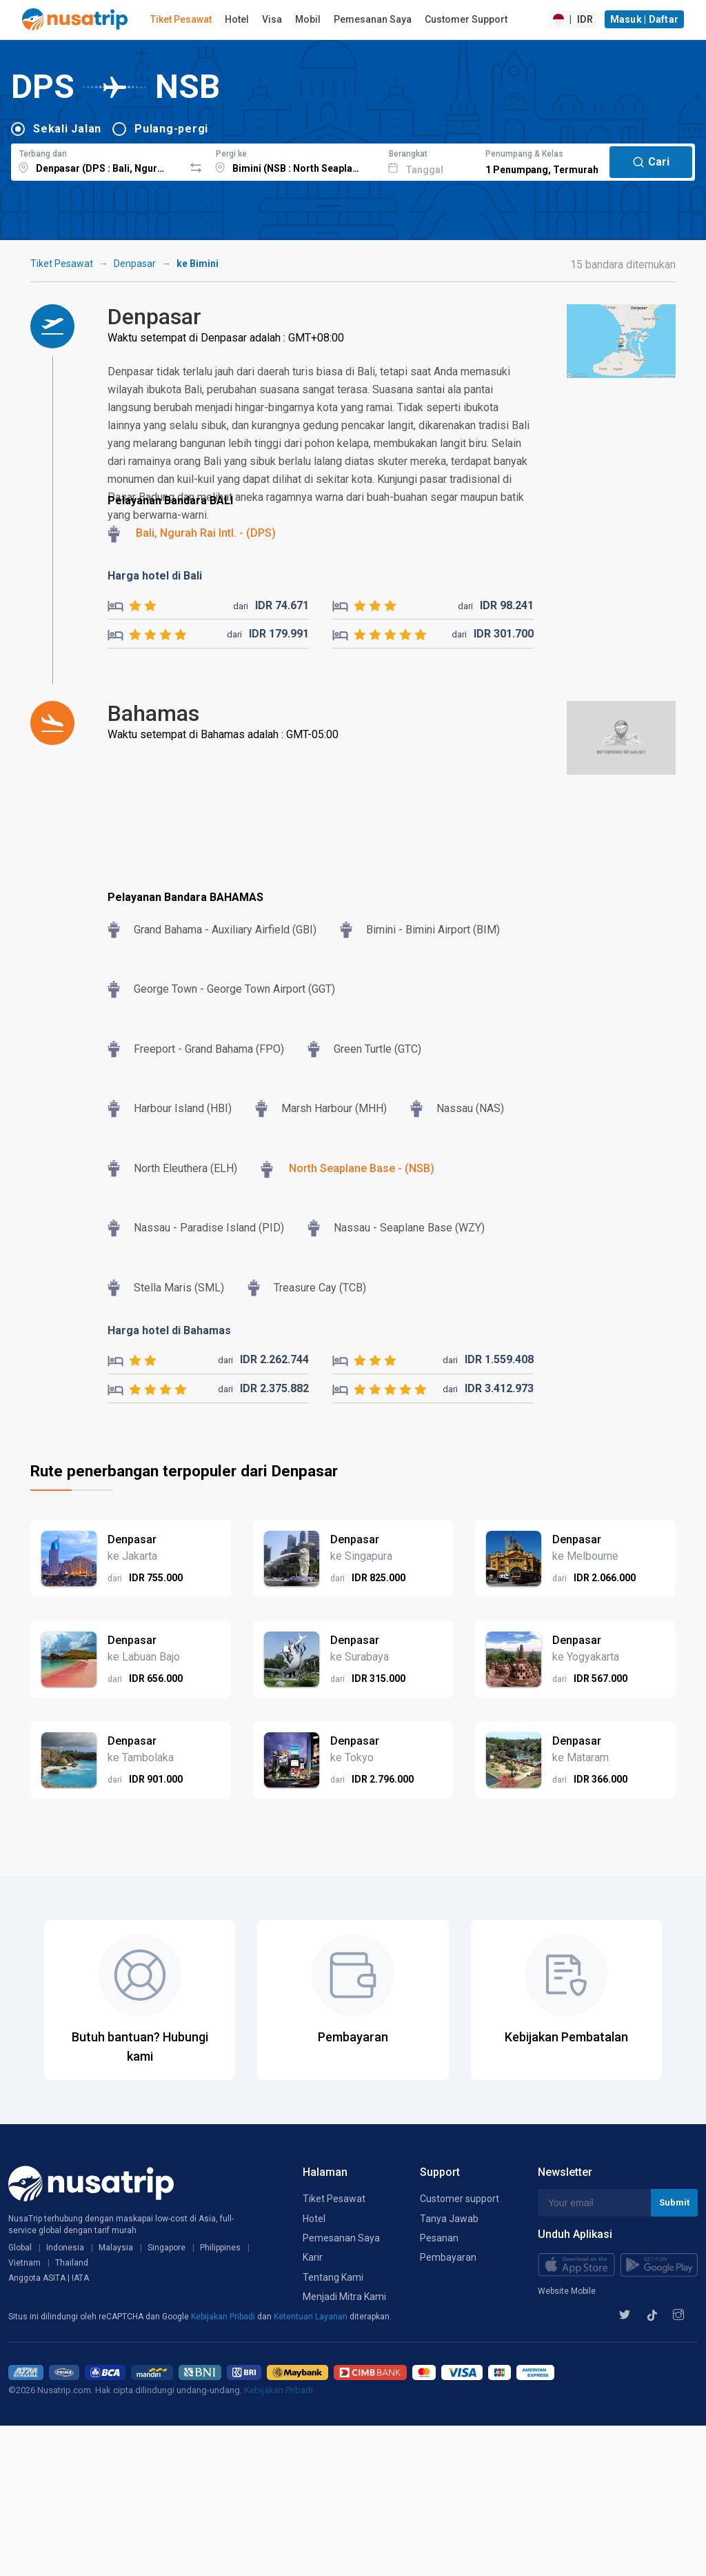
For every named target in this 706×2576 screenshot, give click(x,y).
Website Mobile (567, 2291)
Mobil (308, 19)
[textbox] (97, 160)
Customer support (459, 2198)
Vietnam (24, 2263)
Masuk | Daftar (644, 19)
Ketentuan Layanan (312, 2316)
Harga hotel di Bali (155, 575)
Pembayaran (448, 2257)
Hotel (237, 19)
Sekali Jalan (67, 128)
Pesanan (439, 2237)
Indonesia (65, 2247)
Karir (313, 2257)
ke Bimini (197, 263)
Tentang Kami (333, 2277)
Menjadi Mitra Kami (344, 2296)
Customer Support (466, 19)
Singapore (166, 2247)
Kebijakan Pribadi (224, 2316)
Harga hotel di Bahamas (169, 1330)
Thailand (71, 2263)
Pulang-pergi (171, 128)
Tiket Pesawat (181, 19)
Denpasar (135, 263)
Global (20, 2247)
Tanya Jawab (449, 2218)
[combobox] (97, 160)
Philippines (220, 2247)
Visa (272, 19)
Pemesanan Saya (373, 19)
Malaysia (116, 2247)
